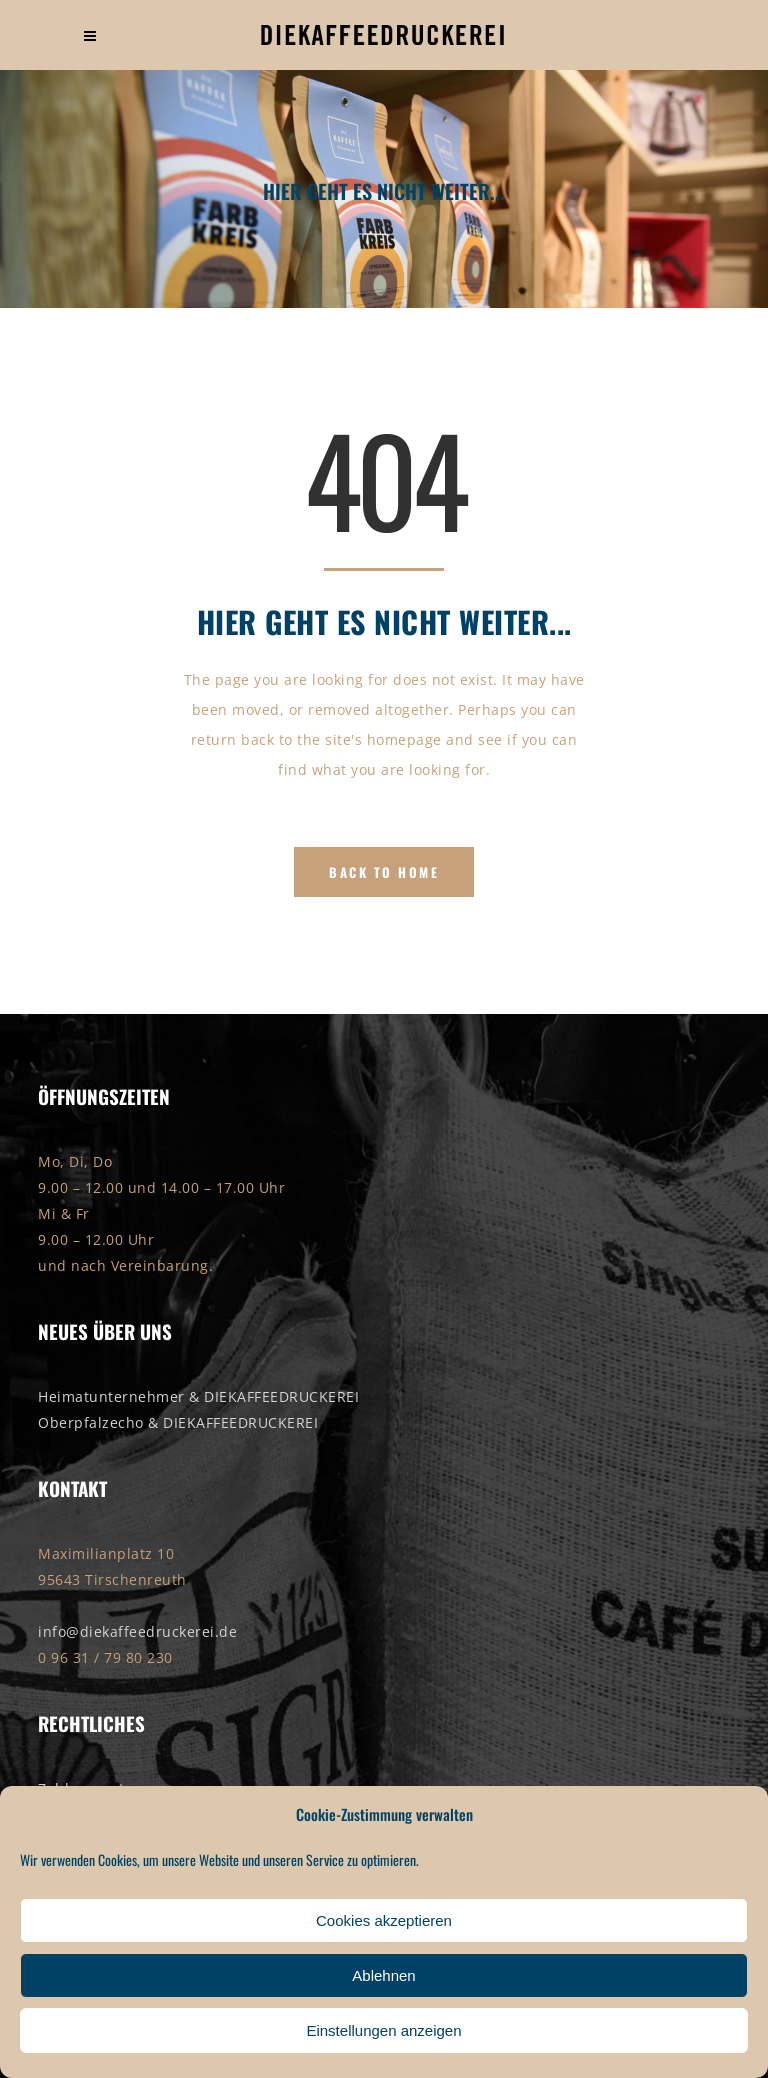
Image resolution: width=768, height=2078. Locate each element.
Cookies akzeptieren (384, 1920)
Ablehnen (383, 1975)
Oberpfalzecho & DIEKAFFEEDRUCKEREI (178, 1422)
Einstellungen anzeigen (383, 2030)
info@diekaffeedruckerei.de (137, 1631)
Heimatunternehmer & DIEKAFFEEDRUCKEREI (198, 1396)
